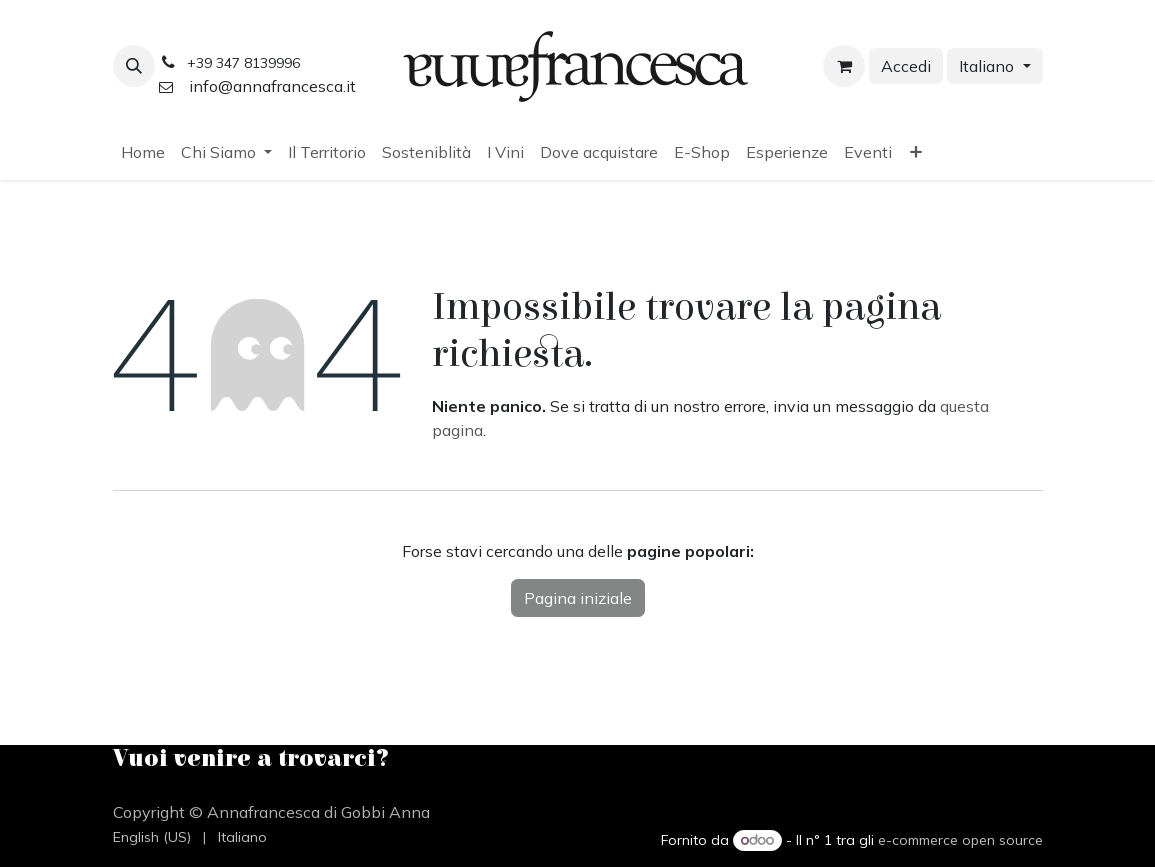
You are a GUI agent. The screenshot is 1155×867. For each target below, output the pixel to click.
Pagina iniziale (578, 598)
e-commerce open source (960, 840)
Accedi (906, 66)
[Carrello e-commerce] (844, 66)
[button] (134, 66)
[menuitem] (143, 152)
